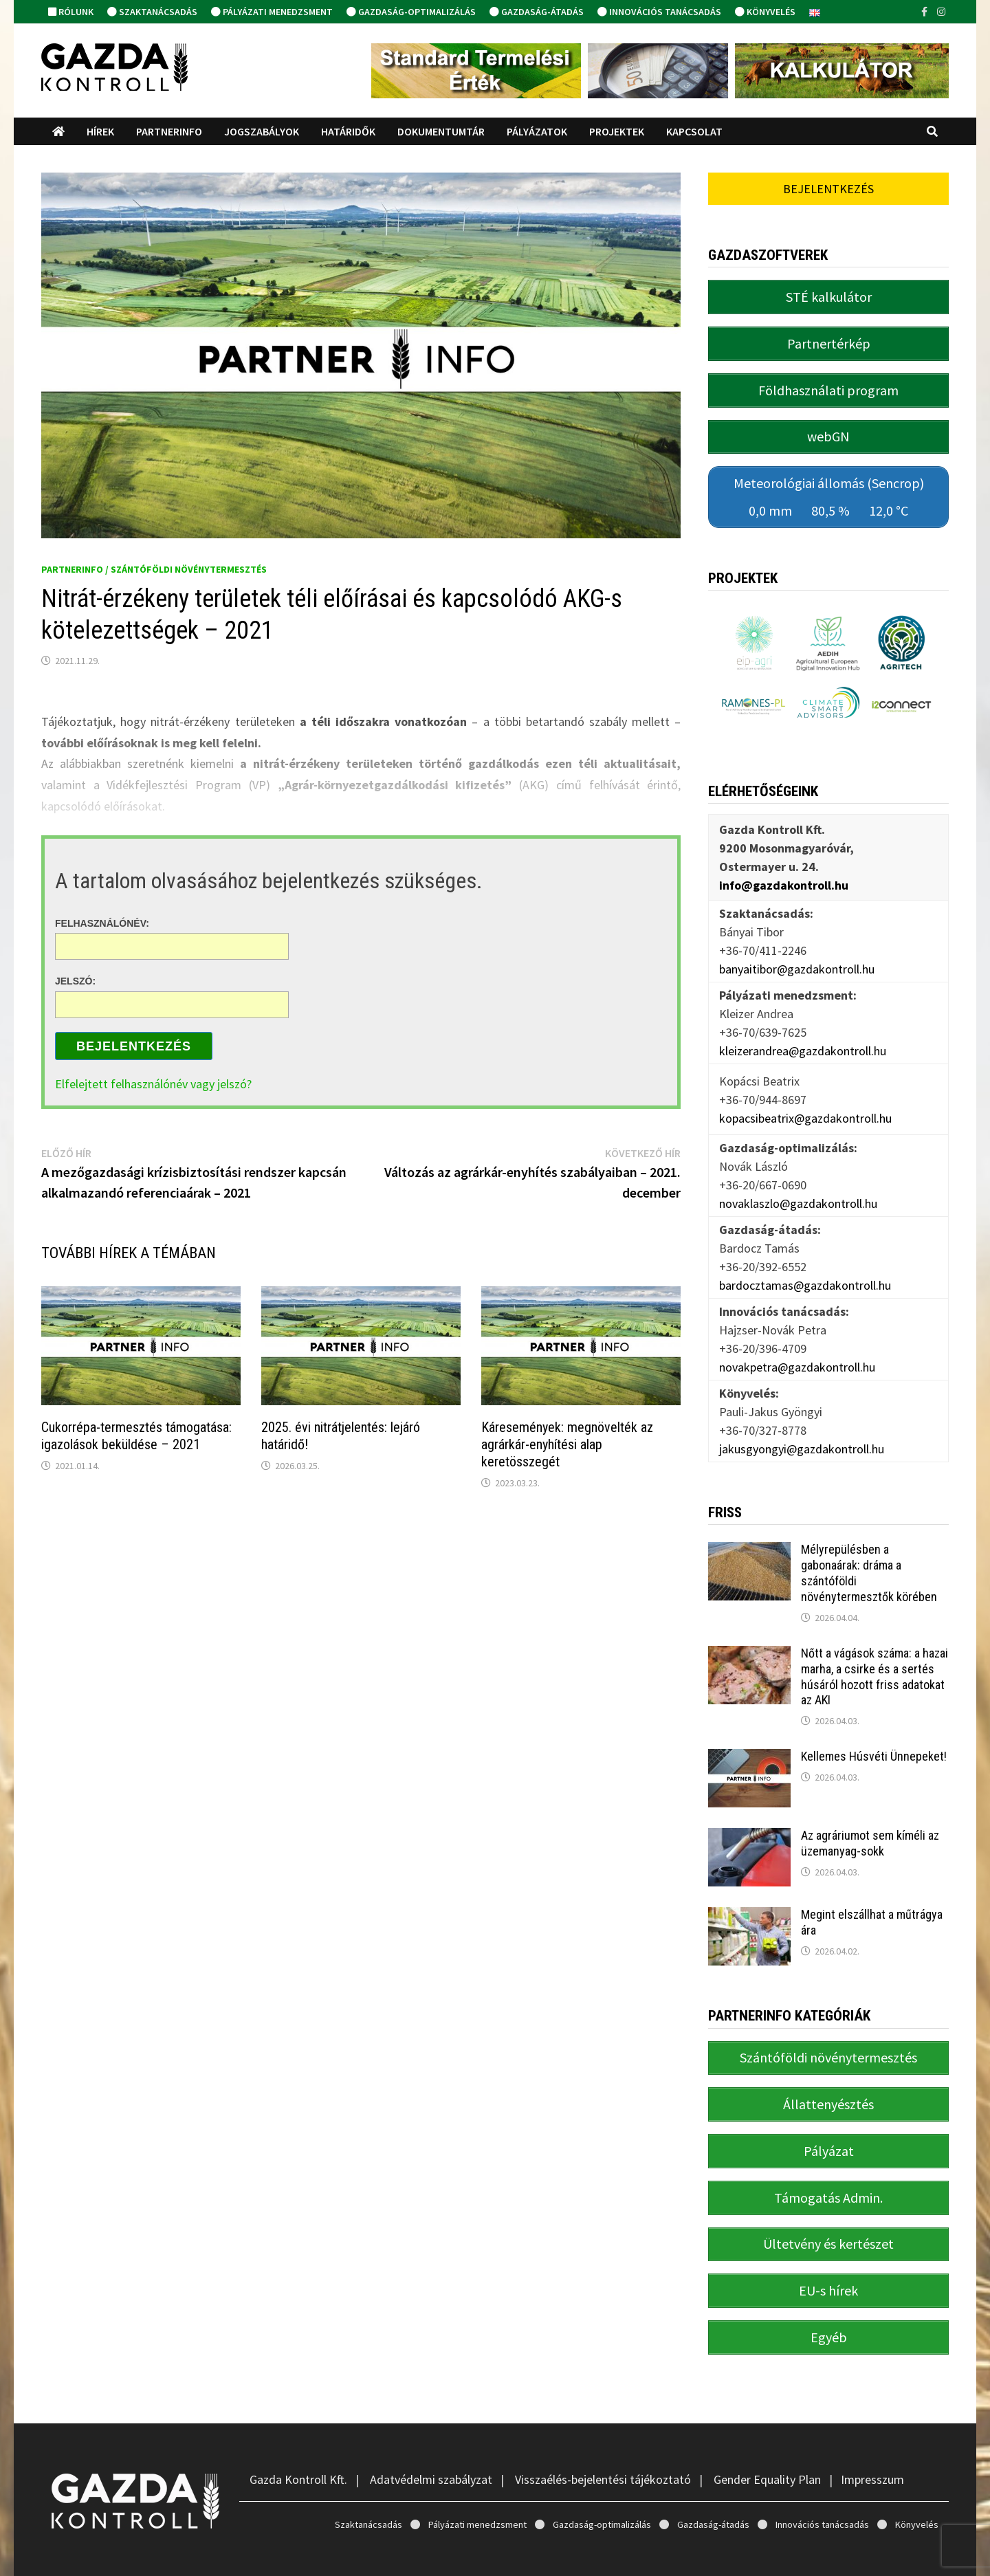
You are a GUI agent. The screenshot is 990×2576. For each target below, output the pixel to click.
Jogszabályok (261, 131)
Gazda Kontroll (161, 2554)
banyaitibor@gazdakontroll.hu (796, 949)
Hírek (100, 131)
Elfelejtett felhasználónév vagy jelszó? (153, 1084)
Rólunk (71, 11)
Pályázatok (537, 131)
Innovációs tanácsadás (659, 11)
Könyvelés (765, 11)
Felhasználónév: (102, 922)
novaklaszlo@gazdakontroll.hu (798, 1183)
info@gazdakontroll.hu (783, 865)
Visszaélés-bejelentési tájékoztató (603, 2432)
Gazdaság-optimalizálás (411, 11)
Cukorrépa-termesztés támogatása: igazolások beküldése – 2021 (136, 1436)
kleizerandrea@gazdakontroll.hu (802, 1031)
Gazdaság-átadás (537, 11)
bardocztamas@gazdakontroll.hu (805, 1265)
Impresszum (872, 2432)
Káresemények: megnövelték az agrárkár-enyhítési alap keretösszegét (567, 1444)
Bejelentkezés (133, 1046)
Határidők (348, 131)
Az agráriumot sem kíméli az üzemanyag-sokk (870, 1824)
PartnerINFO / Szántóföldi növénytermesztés (154, 569)
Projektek (616, 131)
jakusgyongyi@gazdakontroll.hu (801, 1429)
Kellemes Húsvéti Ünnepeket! (874, 1737)
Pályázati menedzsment (272, 11)
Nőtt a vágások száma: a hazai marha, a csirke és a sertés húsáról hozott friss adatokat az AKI (874, 1657)
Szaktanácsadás (152, 11)
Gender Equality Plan (767, 2432)
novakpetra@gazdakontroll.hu (797, 1347)
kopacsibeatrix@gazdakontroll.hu (805, 1098)
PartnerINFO (169, 131)
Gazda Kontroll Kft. (298, 2432)
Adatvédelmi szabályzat (431, 2432)
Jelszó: (75, 981)
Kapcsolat (694, 131)
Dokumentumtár (441, 131)
